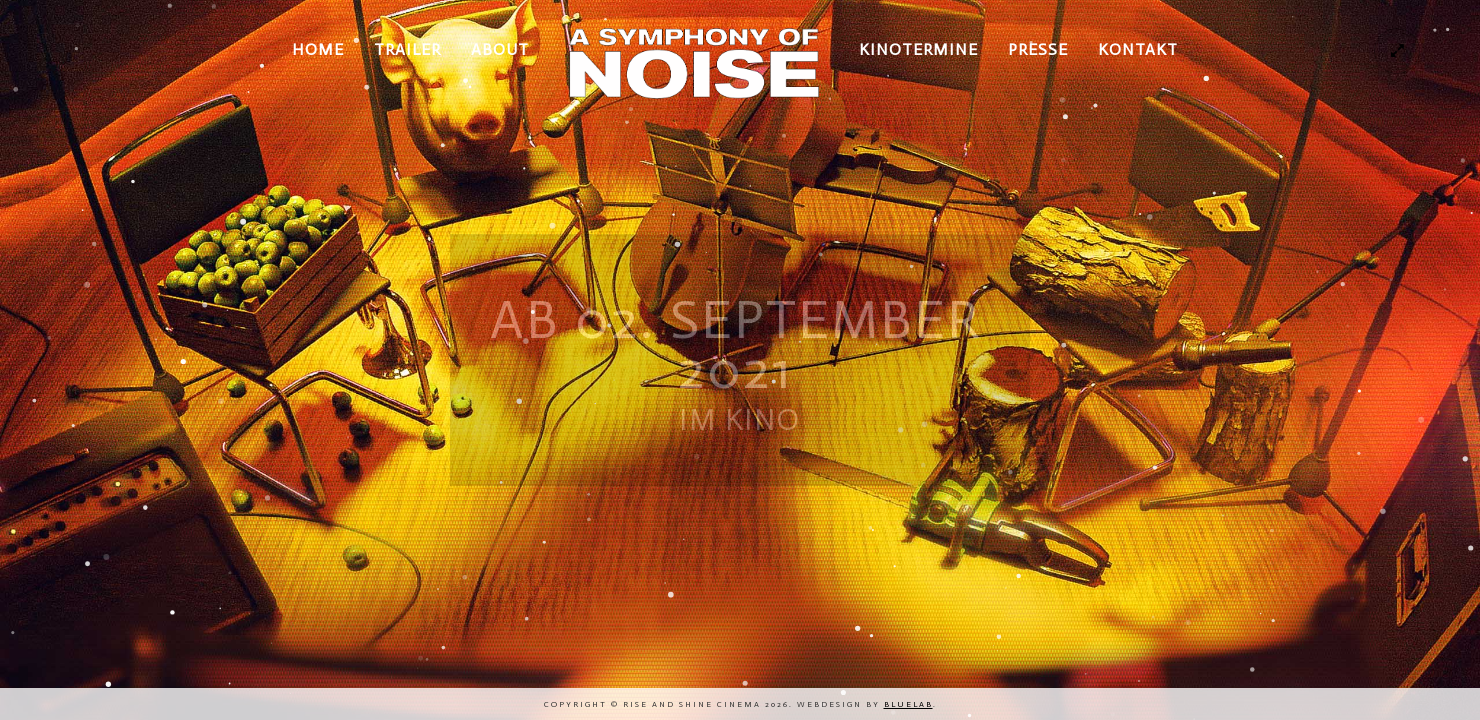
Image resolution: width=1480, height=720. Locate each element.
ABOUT (500, 49)
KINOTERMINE (918, 49)
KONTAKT (1138, 49)
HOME (318, 49)
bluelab (908, 704)
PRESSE (1038, 49)
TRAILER (407, 49)
